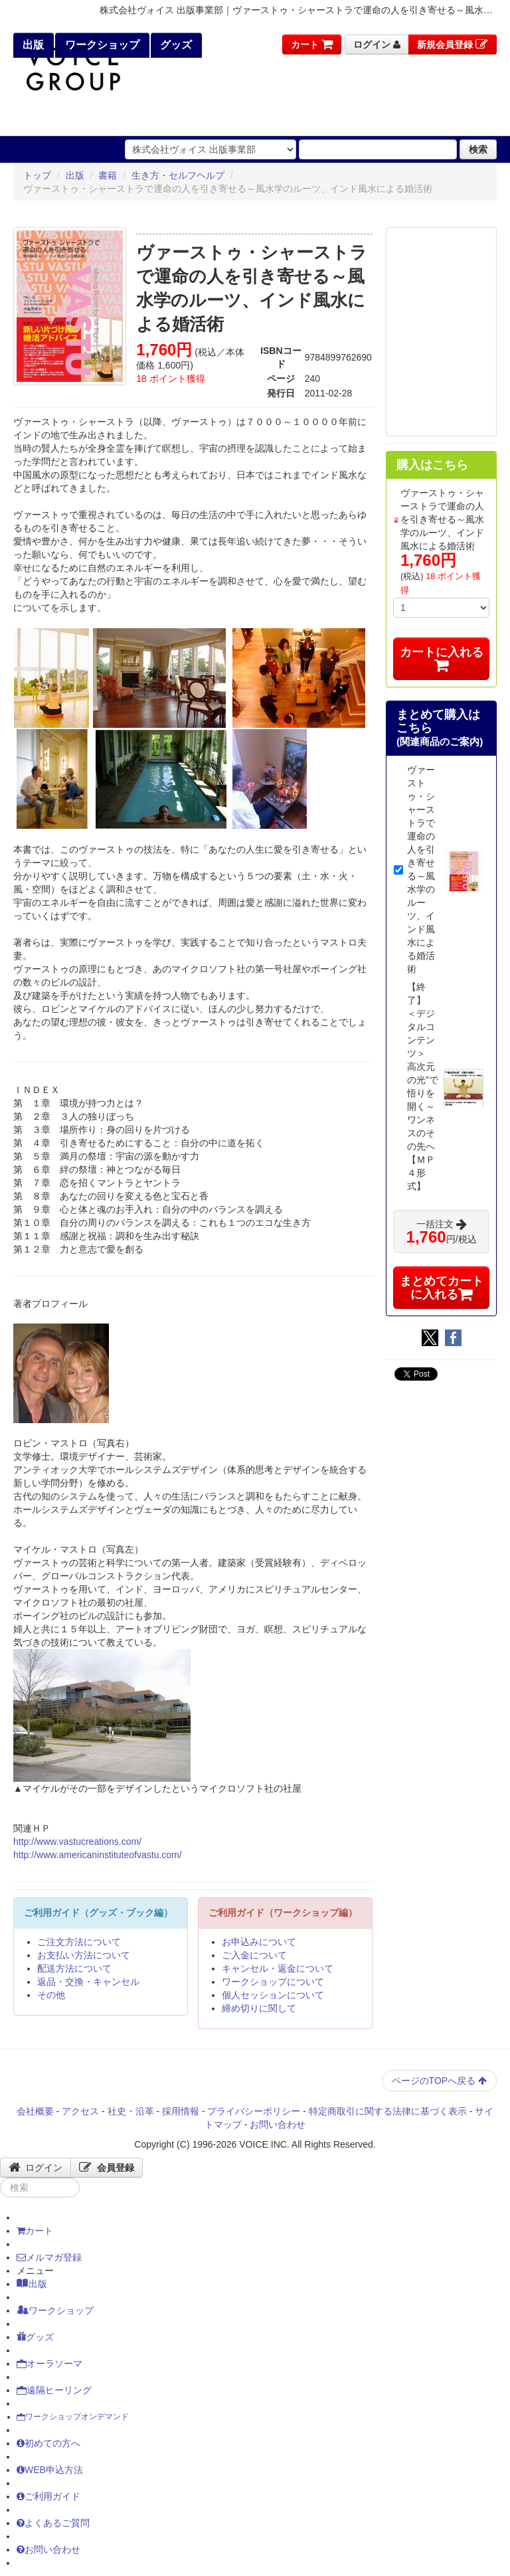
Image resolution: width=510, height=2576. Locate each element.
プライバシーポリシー (253, 2111)
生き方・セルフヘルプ (177, 175)
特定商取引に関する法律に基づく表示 (388, 2111)
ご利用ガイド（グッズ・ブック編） (98, 1912)
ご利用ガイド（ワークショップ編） (283, 1912)
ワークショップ (100, 44)
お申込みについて (259, 1941)
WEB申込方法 (50, 2469)
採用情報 (180, 2111)
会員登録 (106, 2167)
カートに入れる (441, 658)
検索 (478, 149)
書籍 (107, 175)
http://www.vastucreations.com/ (77, 1841)
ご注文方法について (79, 1941)
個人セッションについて (273, 1995)
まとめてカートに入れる (441, 1287)
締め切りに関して (259, 2008)
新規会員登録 (452, 44)
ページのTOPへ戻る (439, 2080)
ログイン (376, 44)
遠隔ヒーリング (54, 2390)
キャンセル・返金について (277, 1968)
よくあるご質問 (53, 2523)
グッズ (174, 44)
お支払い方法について (83, 1955)
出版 (32, 44)
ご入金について (254, 1955)
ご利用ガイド (48, 2496)
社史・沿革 (131, 2111)
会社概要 (35, 2111)
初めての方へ (48, 2443)
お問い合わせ (277, 2124)
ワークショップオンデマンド (73, 2416)
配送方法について (74, 1968)
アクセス (80, 2111)
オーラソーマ (49, 2363)
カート (312, 44)
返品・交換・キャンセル (88, 1981)
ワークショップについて (273, 1981)
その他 (51, 1995)
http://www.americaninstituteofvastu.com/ (97, 1854)
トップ (37, 175)
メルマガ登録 (49, 2257)
